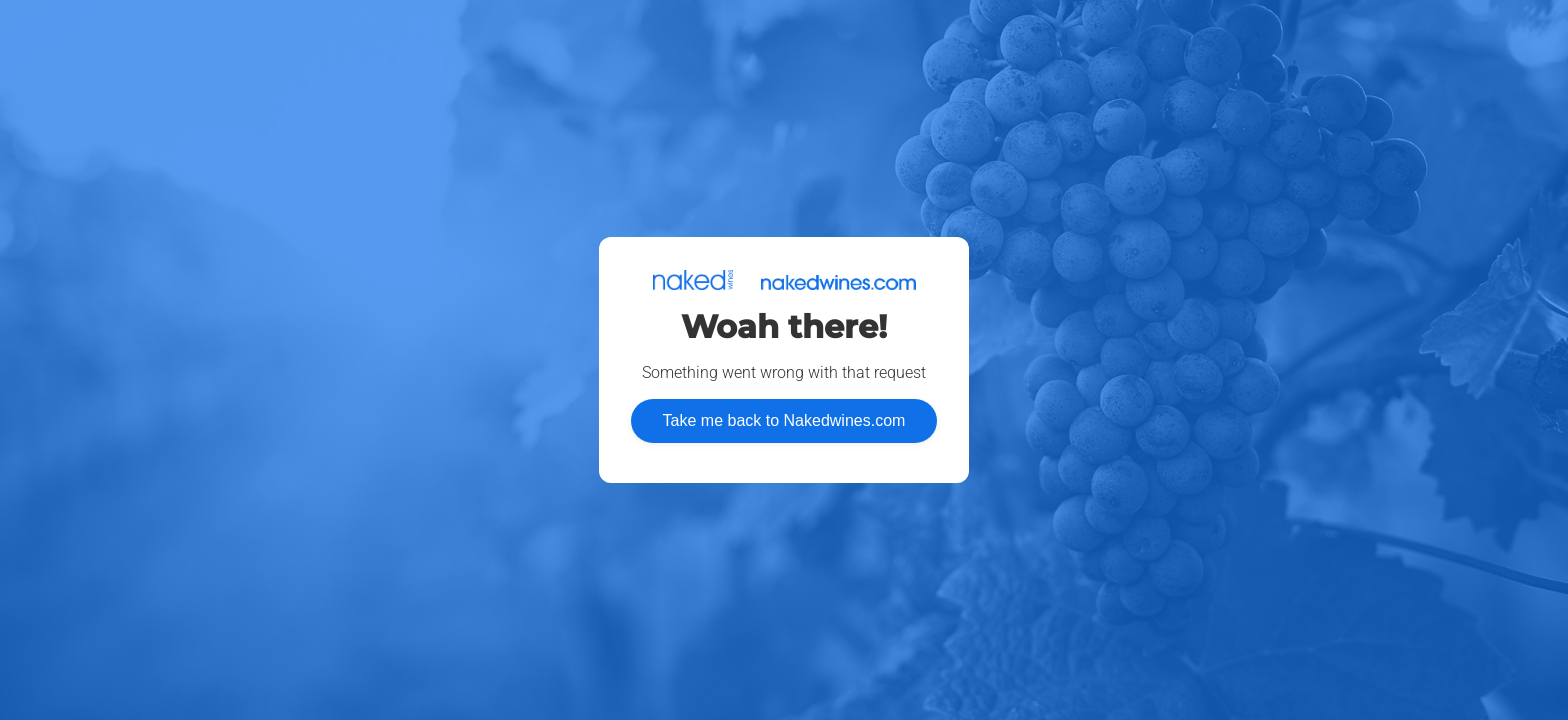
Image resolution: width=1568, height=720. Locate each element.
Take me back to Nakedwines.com (784, 420)
